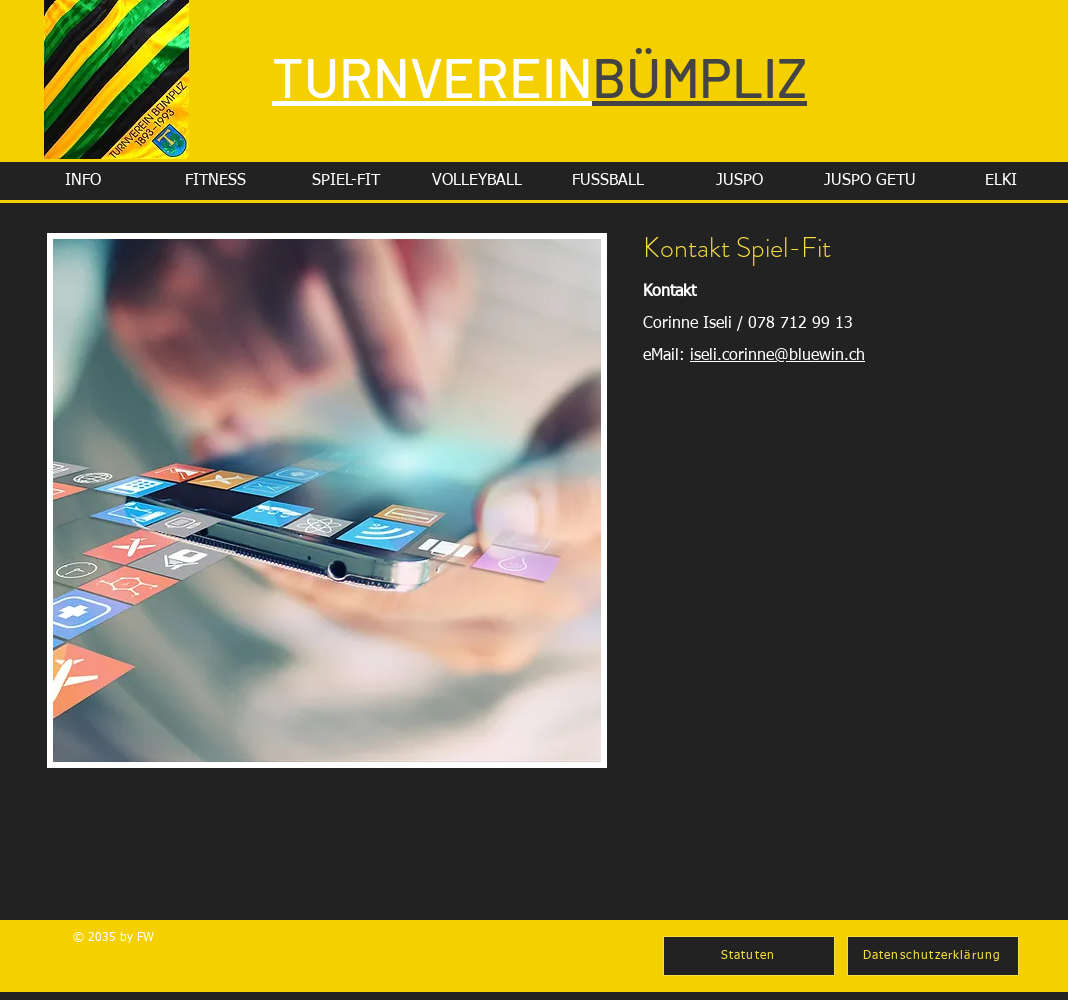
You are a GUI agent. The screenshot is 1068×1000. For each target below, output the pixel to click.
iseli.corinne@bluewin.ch (777, 356)
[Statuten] (749, 956)
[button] (83, 181)
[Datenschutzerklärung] (933, 956)
